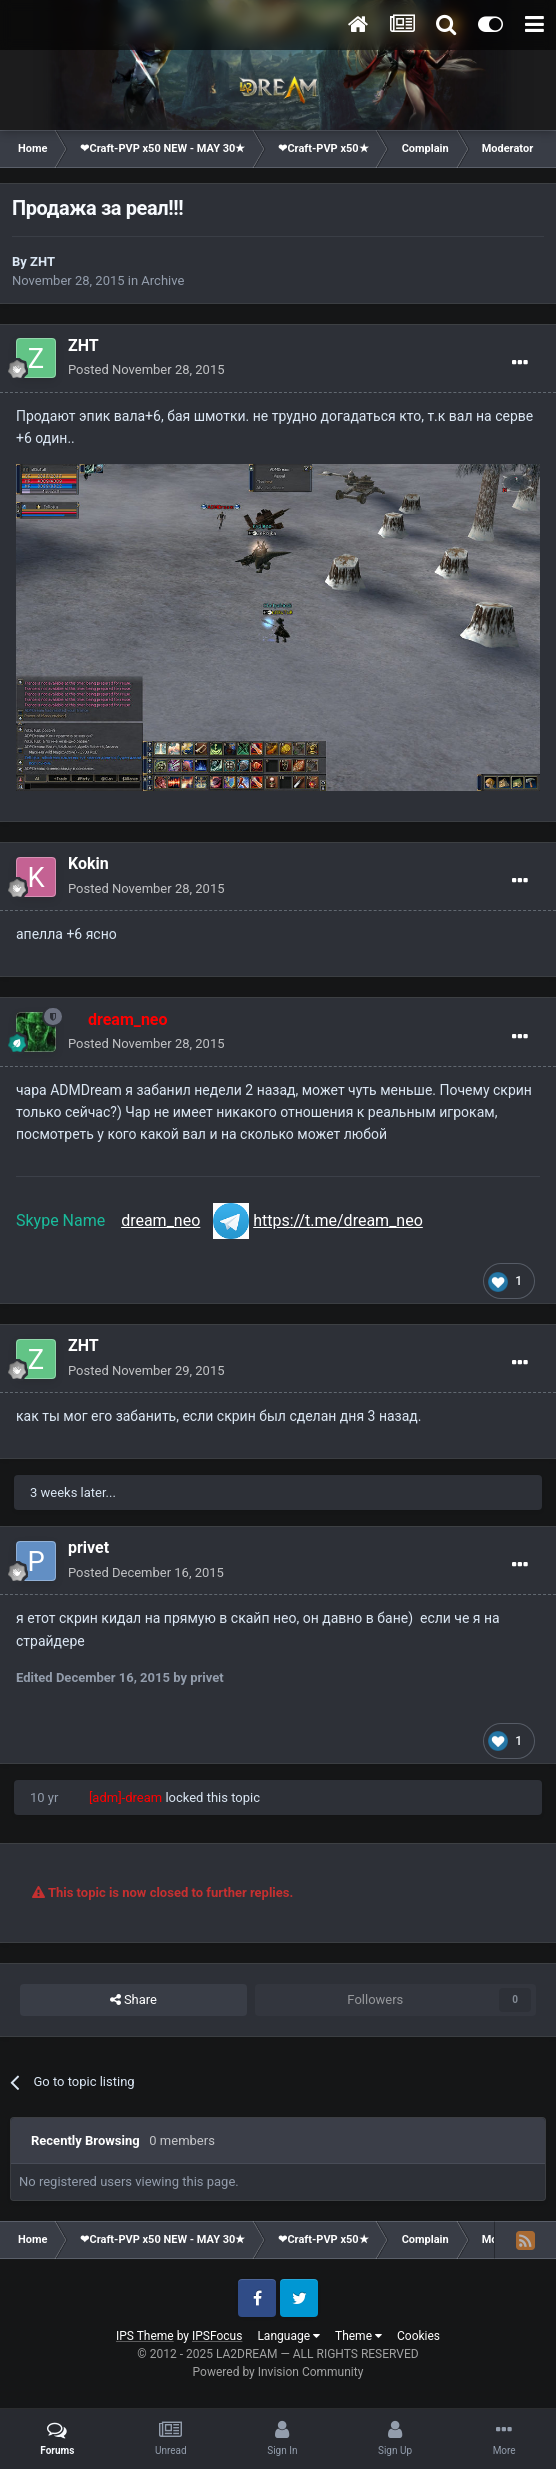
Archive (162, 280)
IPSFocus (217, 2336)
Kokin (88, 863)
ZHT (42, 261)
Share (133, 2000)
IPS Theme (145, 2336)
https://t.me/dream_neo (338, 1220)
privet (88, 1547)
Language (288, 2336)
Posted (146, 369)
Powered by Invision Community (278, 2372)
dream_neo (160, 1220)
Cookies (418, 2336)
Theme (358, 2336)
